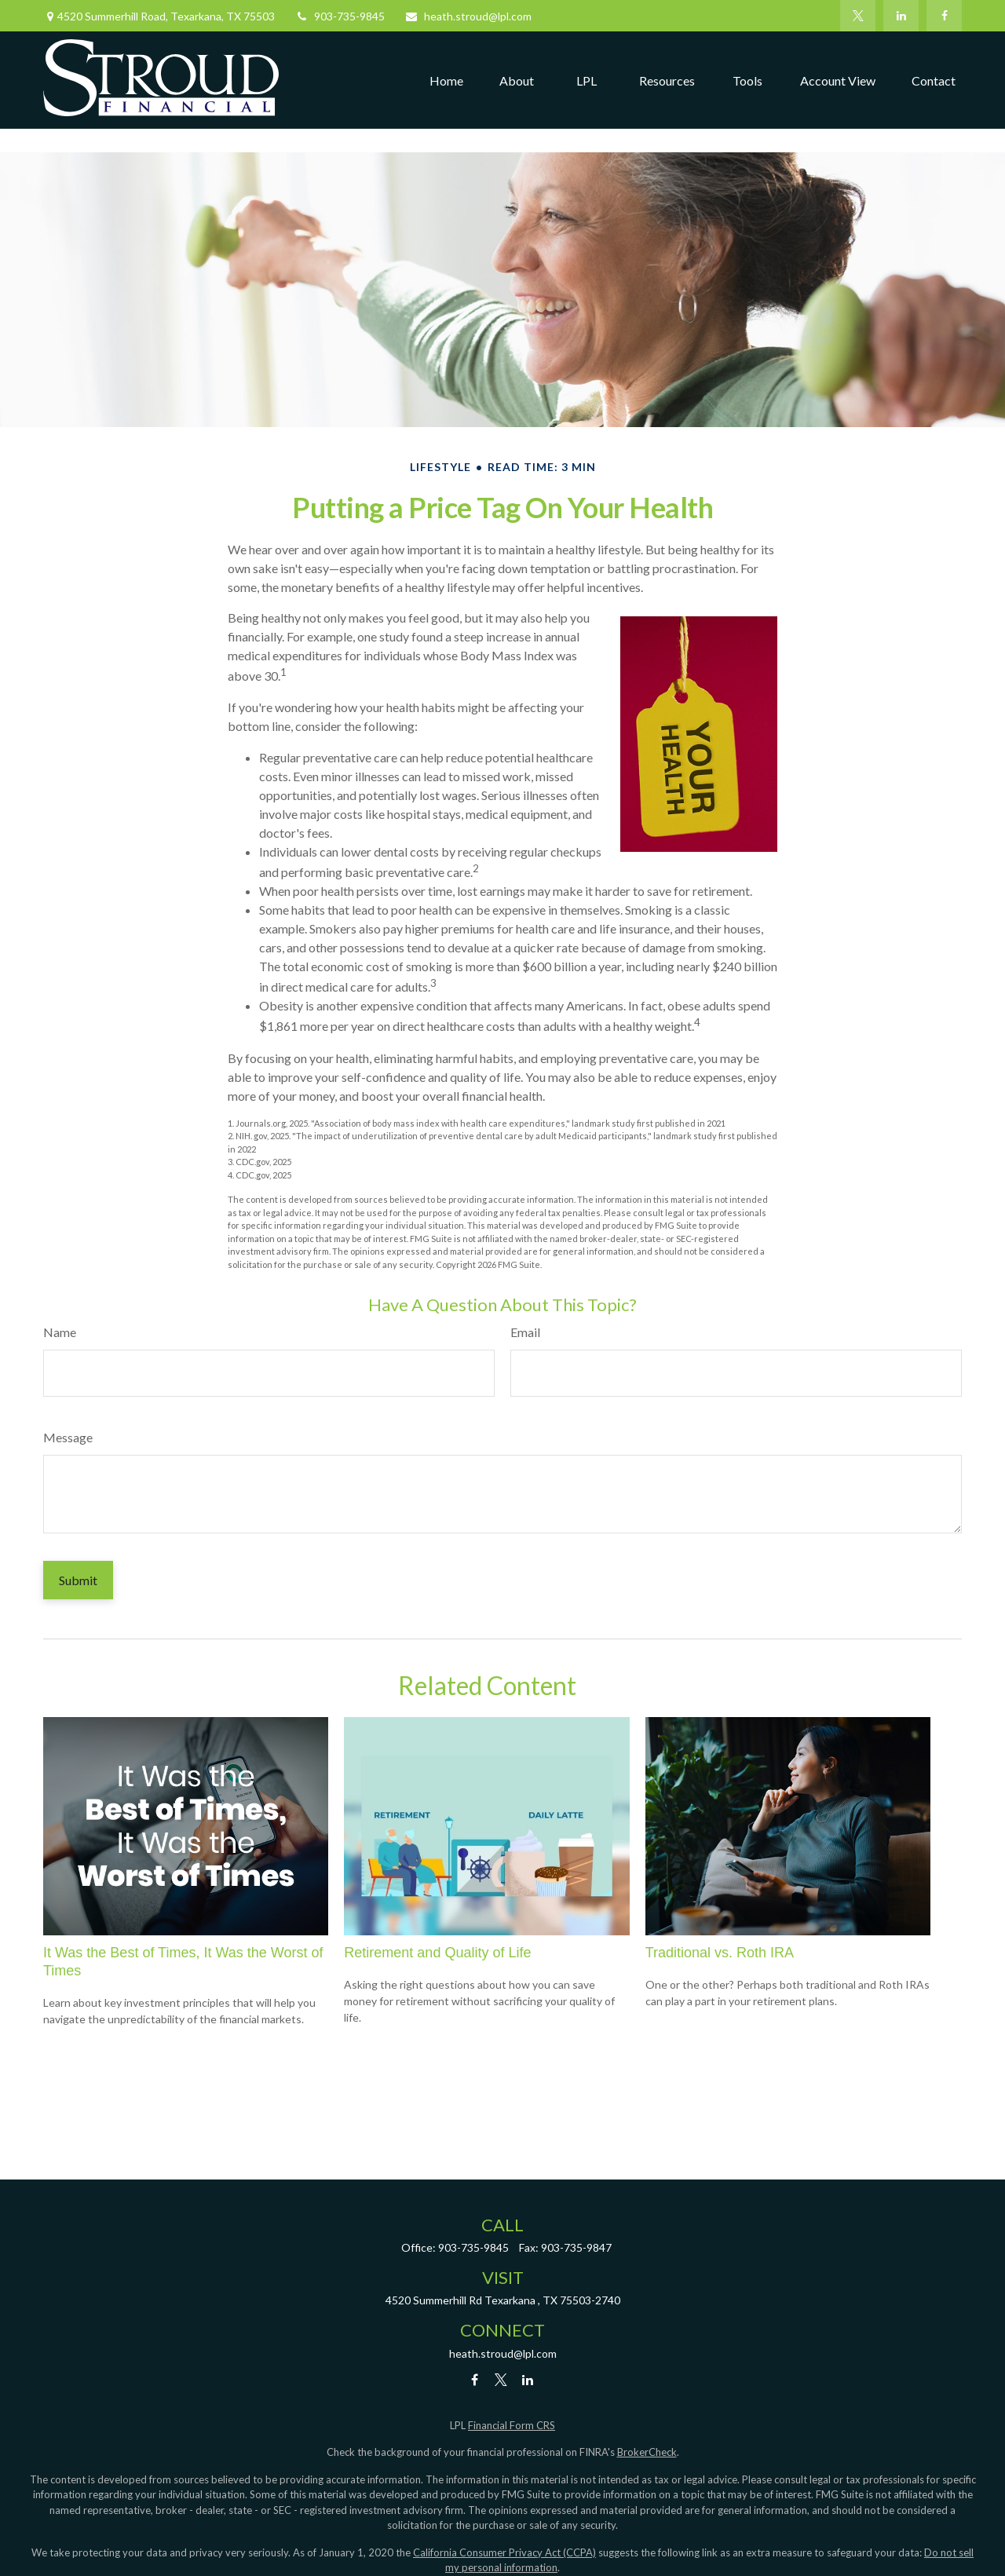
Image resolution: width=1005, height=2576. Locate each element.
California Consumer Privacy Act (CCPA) (504, 2552)
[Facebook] (944, 15)
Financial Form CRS (511, 2425)
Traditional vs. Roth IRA (719, 1952)
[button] (446, 80)
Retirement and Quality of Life (437, 1952)
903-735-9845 (339, 16)
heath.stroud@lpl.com (468, 16)
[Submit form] (78, 1580)
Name (59, 1332)
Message (68, 1437)
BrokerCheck (647, 2452)
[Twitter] (857, 15)
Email (525, 1332)
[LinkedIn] (901, 15)
